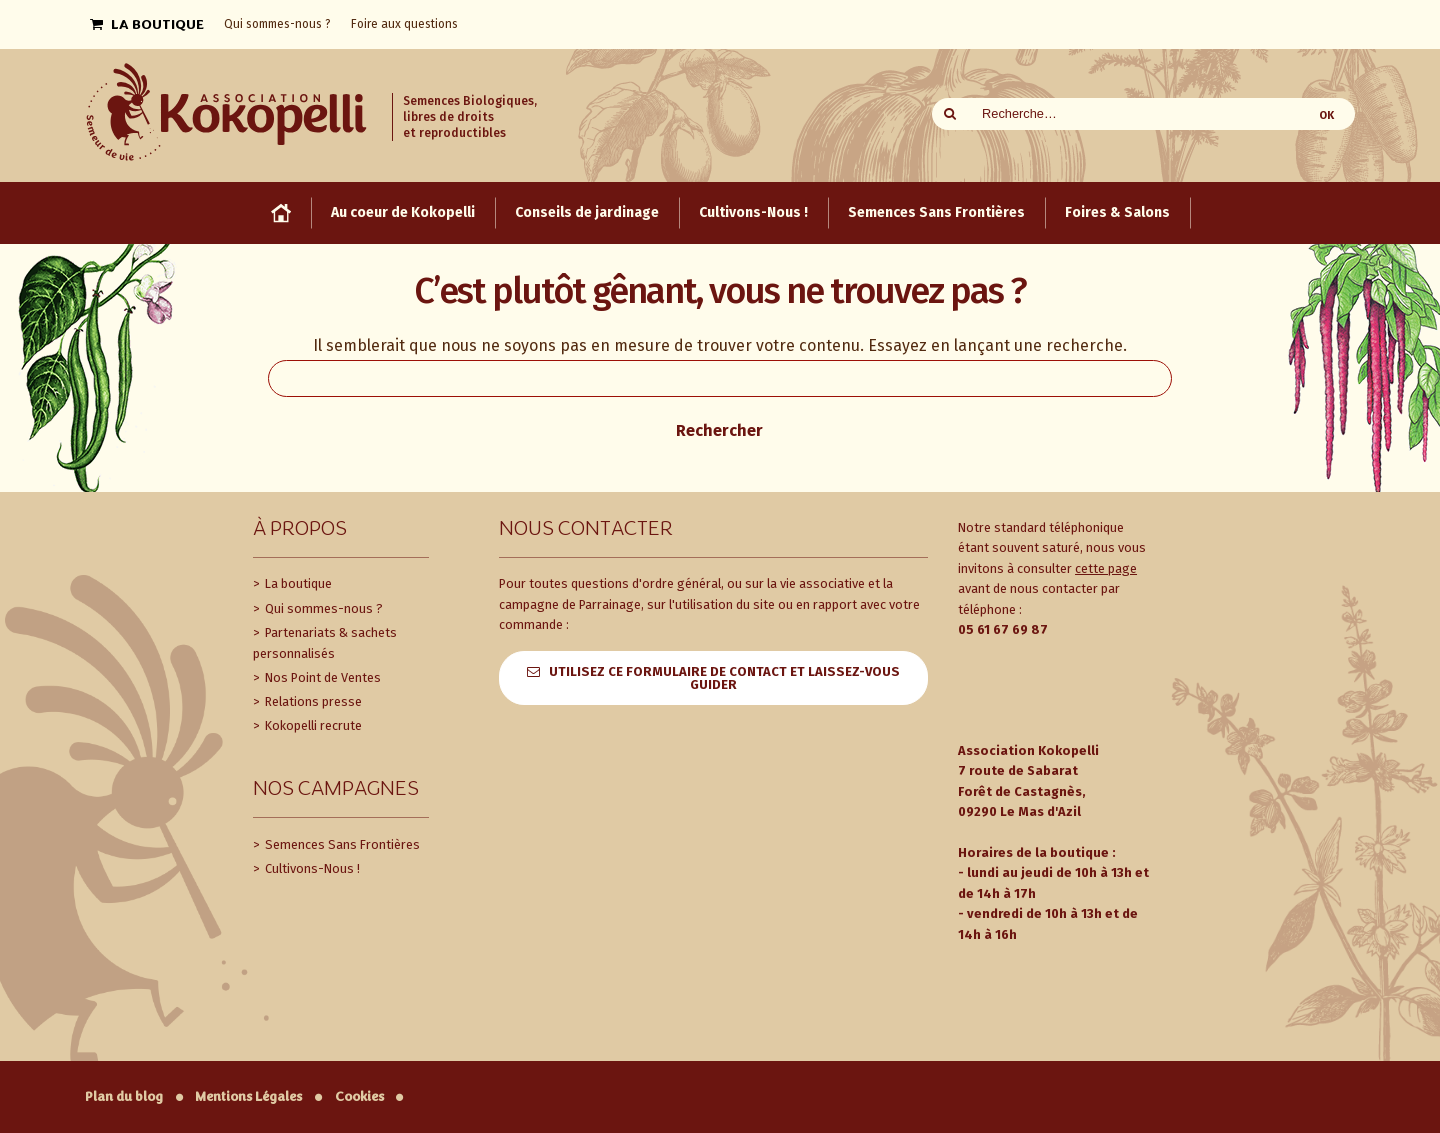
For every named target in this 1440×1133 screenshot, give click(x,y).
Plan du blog (124, 1096)
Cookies (359, 1096)
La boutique (297, 583)
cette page (1106, 568)
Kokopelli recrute (312, 725)
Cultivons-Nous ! (311, 868)
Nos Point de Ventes (321, 677)
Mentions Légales (248, 1096)
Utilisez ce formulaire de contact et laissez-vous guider (724, 678)
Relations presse (312, 701)
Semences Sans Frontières (341, 844)
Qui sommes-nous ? (322, 608)
